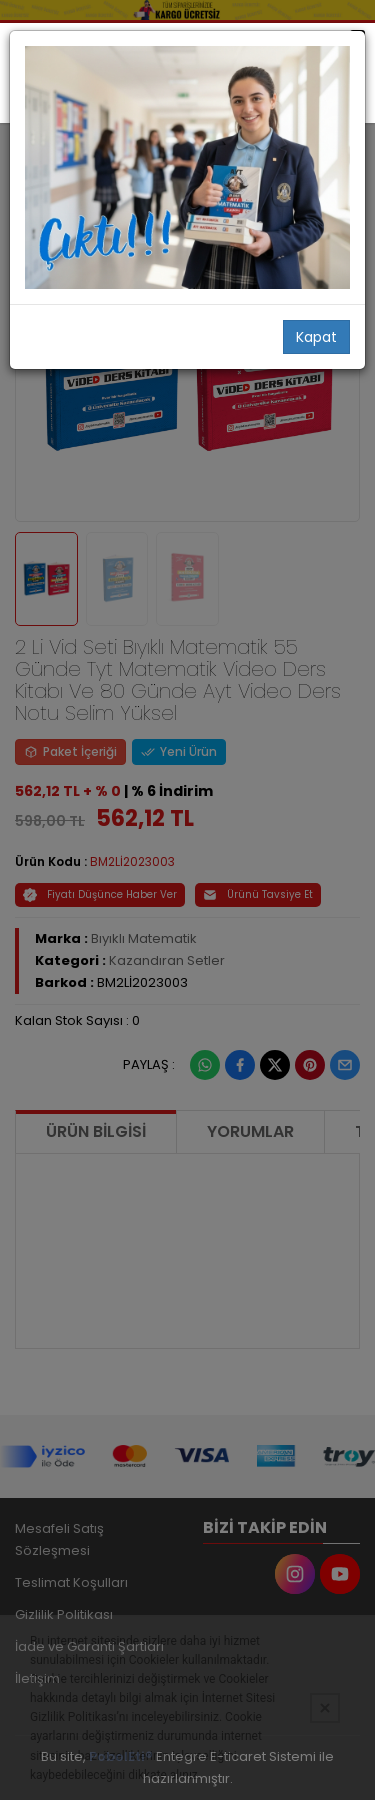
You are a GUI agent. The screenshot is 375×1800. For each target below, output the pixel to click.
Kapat (316, 337)
